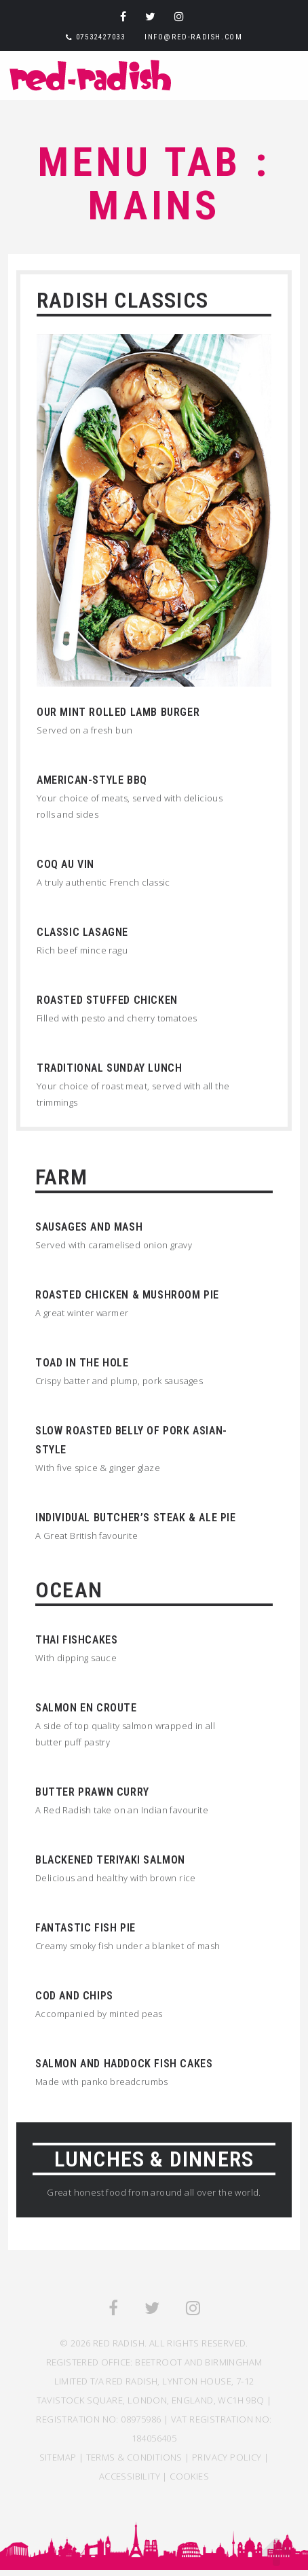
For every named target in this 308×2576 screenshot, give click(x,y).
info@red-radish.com (193, 37)
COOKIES (189, 2476)
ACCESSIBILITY (129, 2476)
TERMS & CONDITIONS (134, 2457)
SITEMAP (58, 2457)
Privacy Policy (227, 2457)
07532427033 (101, 37)
